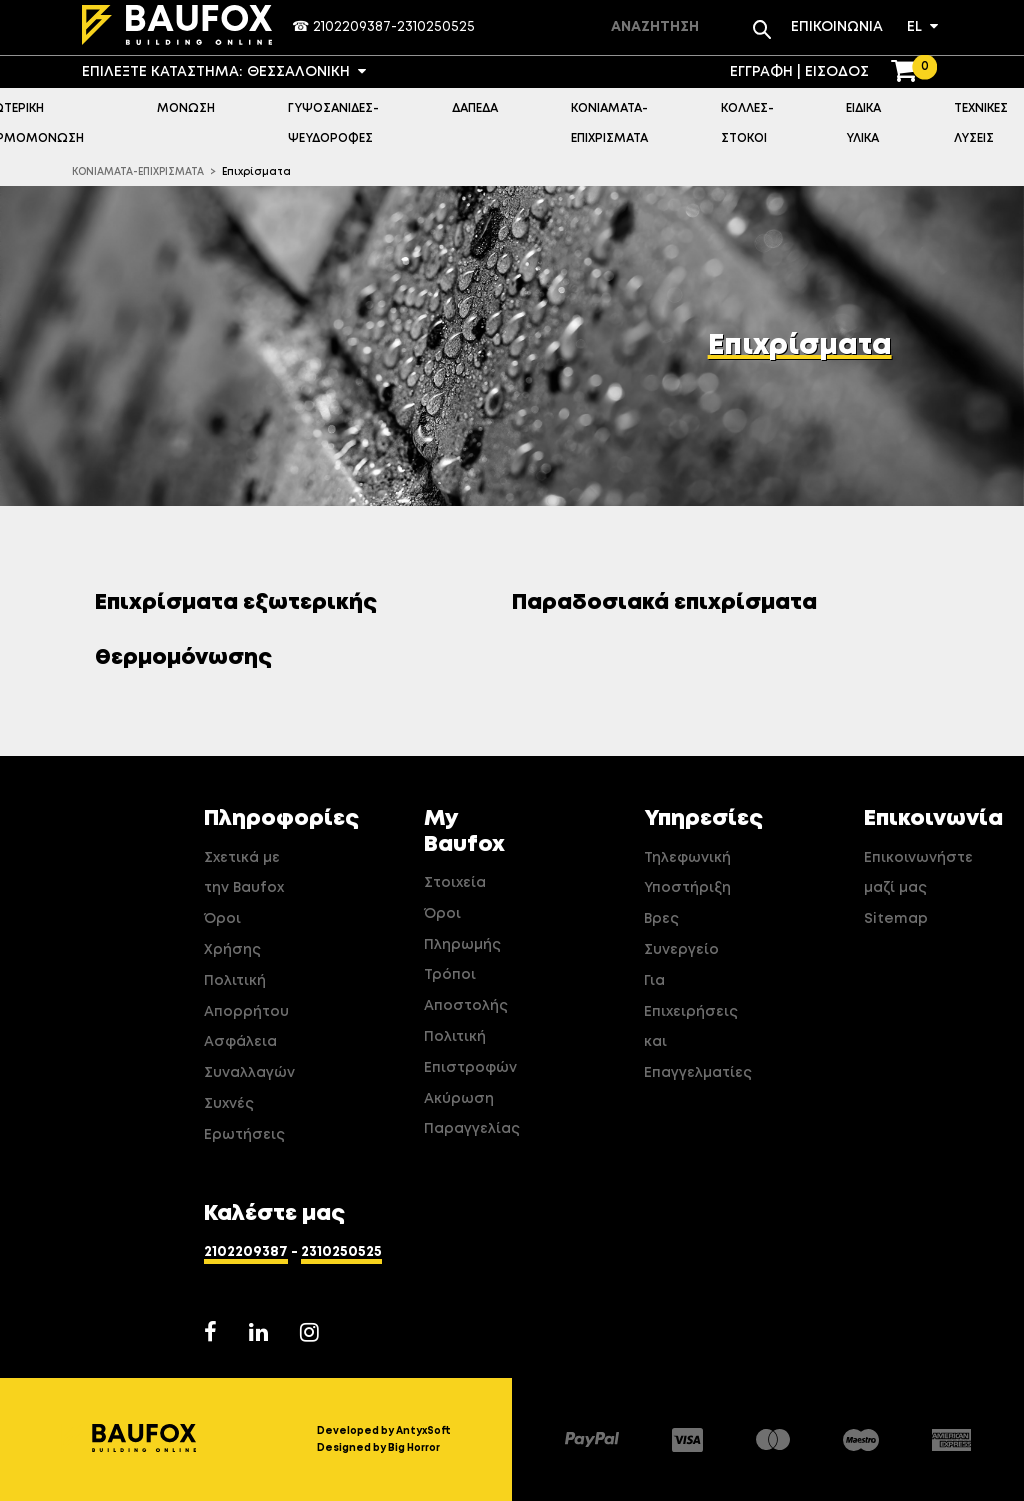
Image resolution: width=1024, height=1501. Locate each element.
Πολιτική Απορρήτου (246, 996)
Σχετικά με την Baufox (244, 873)
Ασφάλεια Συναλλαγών (248, 1057)
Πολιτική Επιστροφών (468, 1052)
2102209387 (352, 27)
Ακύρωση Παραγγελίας (468, 1114)
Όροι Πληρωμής (462, 929)
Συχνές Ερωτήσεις (244, 1119)
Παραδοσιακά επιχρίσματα (672, 603)
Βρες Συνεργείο (681, 934)
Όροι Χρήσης (232, 934)
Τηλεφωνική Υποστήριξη (687, 873)
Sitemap (896, 919)
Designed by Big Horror (378, 1448)
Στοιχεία (455, 883)
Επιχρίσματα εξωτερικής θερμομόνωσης (236, 630)
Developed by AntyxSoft (384, 1431)
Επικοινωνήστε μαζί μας (908, 873)
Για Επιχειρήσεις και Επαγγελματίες (688, 1027)
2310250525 (436, 27)
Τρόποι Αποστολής (466, 990)
